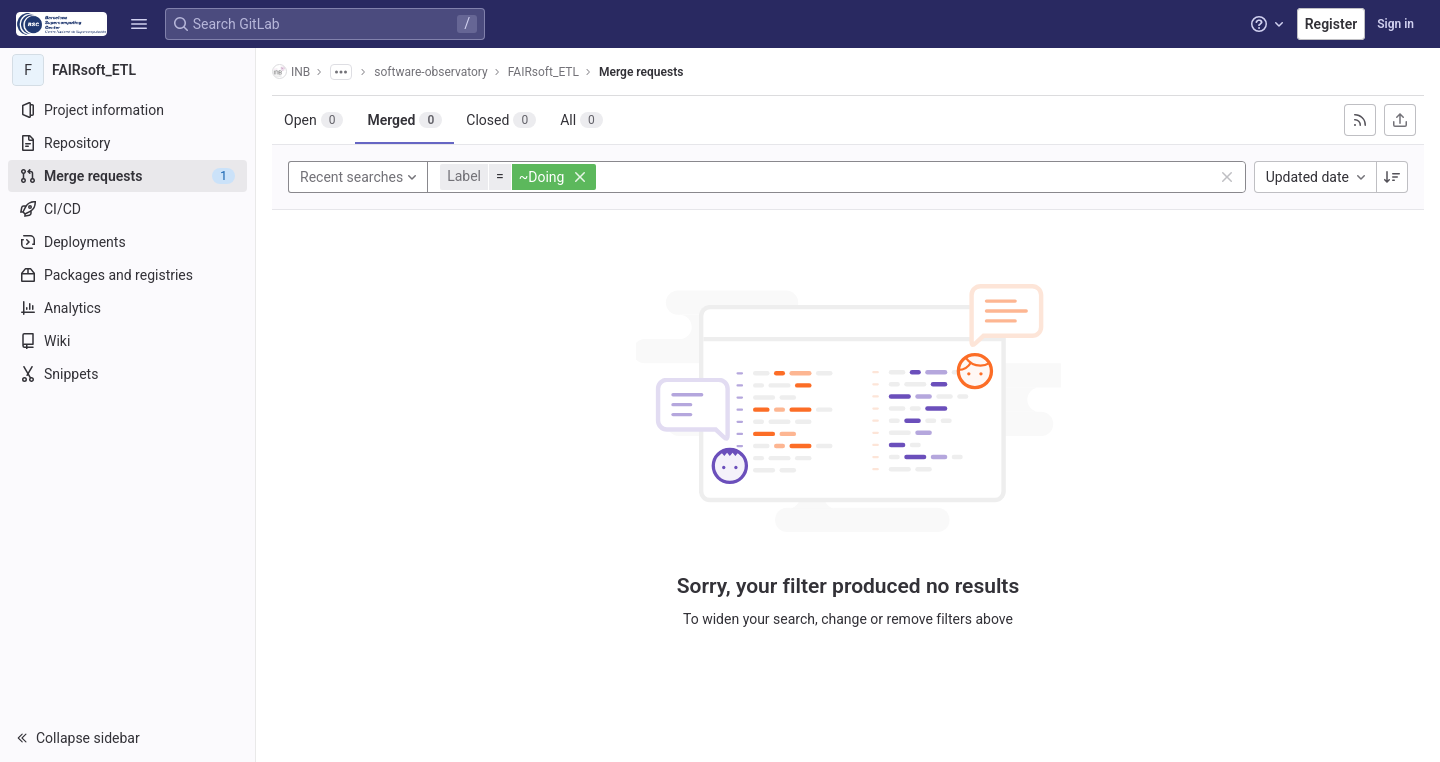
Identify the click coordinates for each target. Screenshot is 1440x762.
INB (291, 71)
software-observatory (430, 72)
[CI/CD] (127, 209)
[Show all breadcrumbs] (341, 72)
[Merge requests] (127, 176)
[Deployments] (127, 242)
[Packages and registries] (127, 275)
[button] (139, 24)
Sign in (1395, 24)
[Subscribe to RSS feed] (1360, 120)
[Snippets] (127, 374)
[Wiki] (127, 341)
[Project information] (127, 110)
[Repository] (127, 143)
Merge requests (641, 72)
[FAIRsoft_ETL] (128, 70)
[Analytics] (127, 308)
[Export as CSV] (1400, 120)
